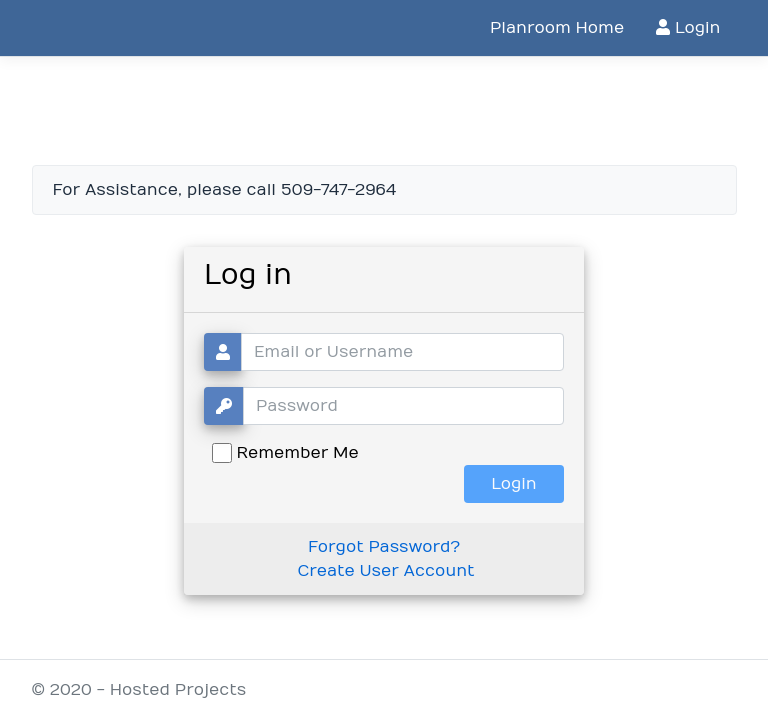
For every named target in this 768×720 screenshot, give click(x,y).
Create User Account (385, 571)
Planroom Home (557, 28)
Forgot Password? (384, 547)
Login (688, 28)
